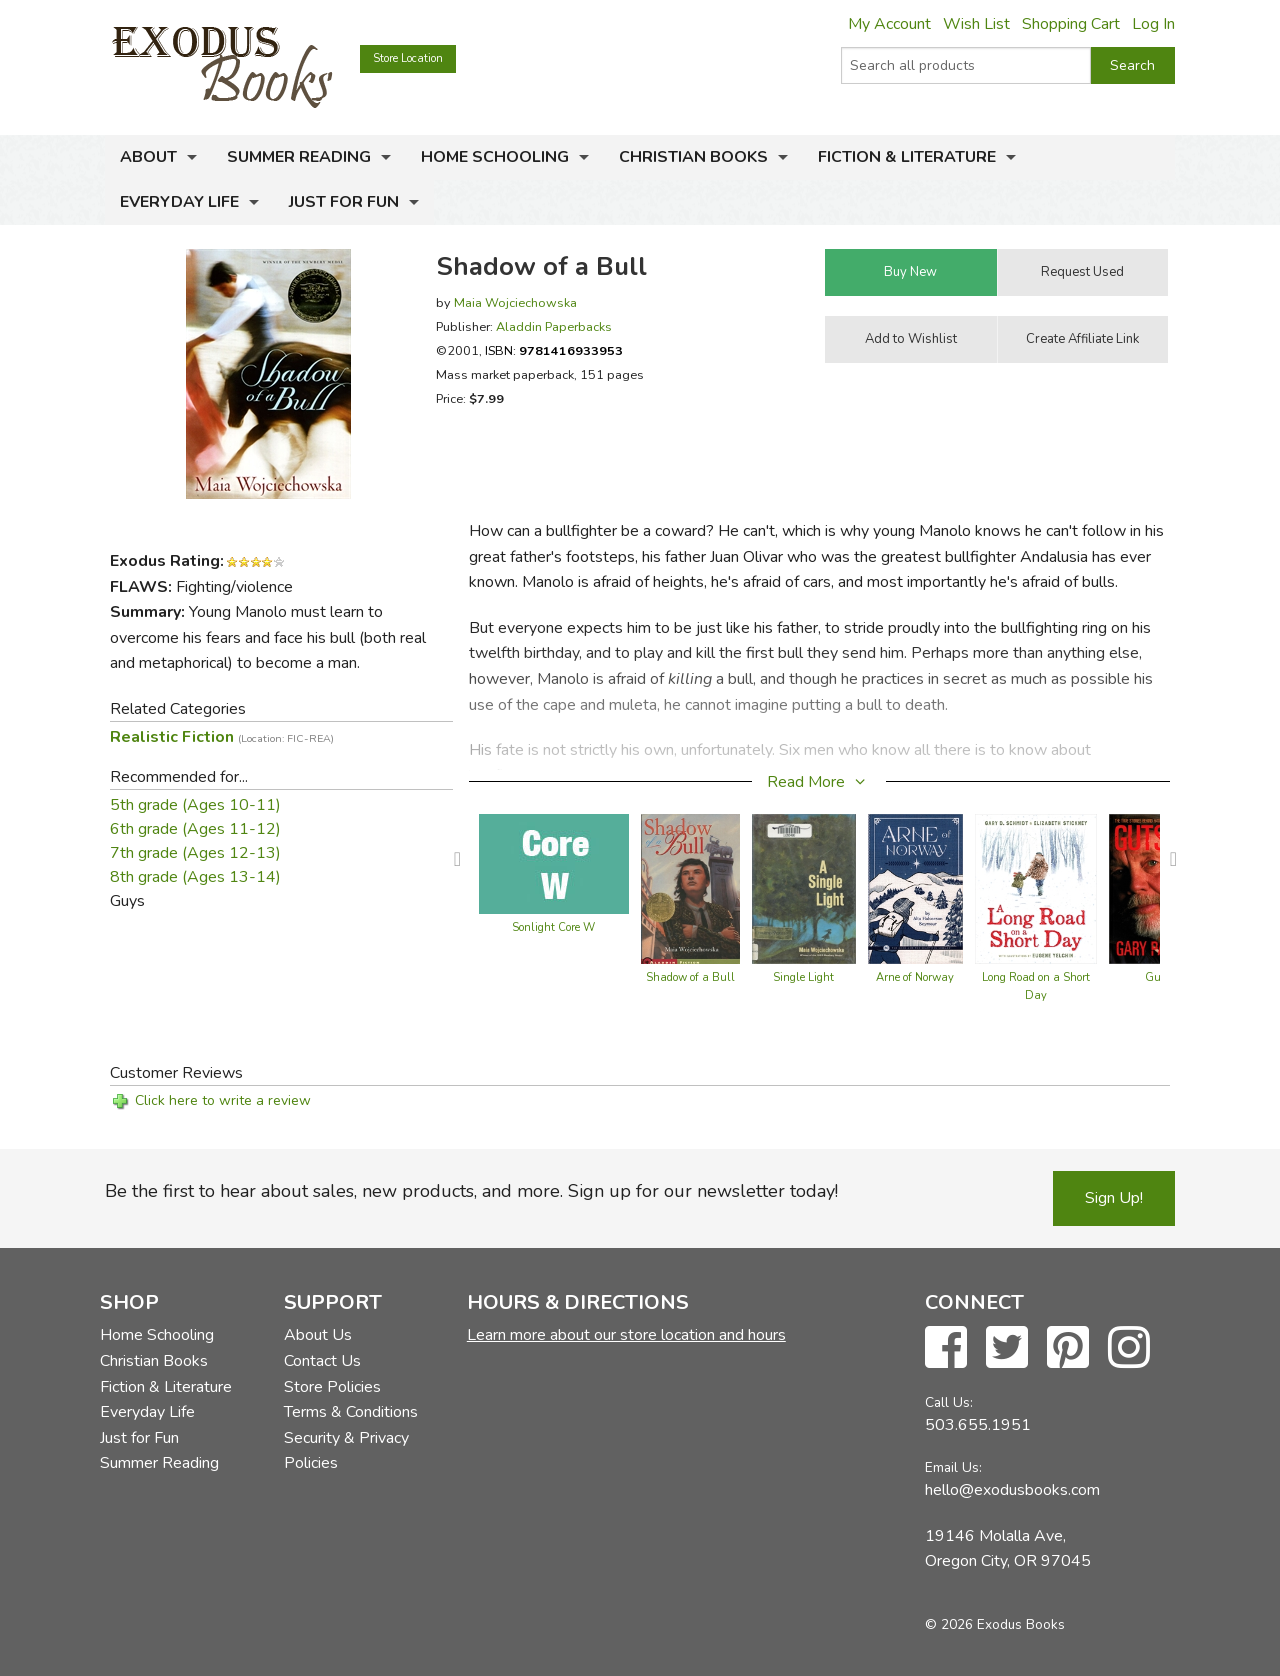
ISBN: (554, 350)
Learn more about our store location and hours (626, 1335)
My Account (889, 24)
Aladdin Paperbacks (554, 326)
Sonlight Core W (553, 927)
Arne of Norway (915, 977)
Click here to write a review (223, 1100)
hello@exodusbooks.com (1012, 1490)
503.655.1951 (978, 1425)
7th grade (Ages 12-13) (195, 853)
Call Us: (949, 1402)
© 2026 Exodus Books (995, 1624)
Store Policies (332, 1387)
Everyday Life (179, 202)
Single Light (803, 977)
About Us (318, 1335)
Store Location (408, 58)
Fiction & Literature (907, 157)
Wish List (976, 24)
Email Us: (953, 1467)
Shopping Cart (1071, 24)
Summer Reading (299, 157)
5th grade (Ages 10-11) (195, 805)
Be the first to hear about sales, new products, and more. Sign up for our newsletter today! (471, 1191)
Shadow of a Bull (690, 977)
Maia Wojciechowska (515, 302)
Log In (1153, 24)
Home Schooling (495, 157)
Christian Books (693, 157)
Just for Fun (344, 202)
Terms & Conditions (351, 1412)
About (148, 157)
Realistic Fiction (222, 737)
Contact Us (322, 1361)
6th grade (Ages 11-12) (195, 829)
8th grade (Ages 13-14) (195, 877)
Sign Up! (1114, 1198)
